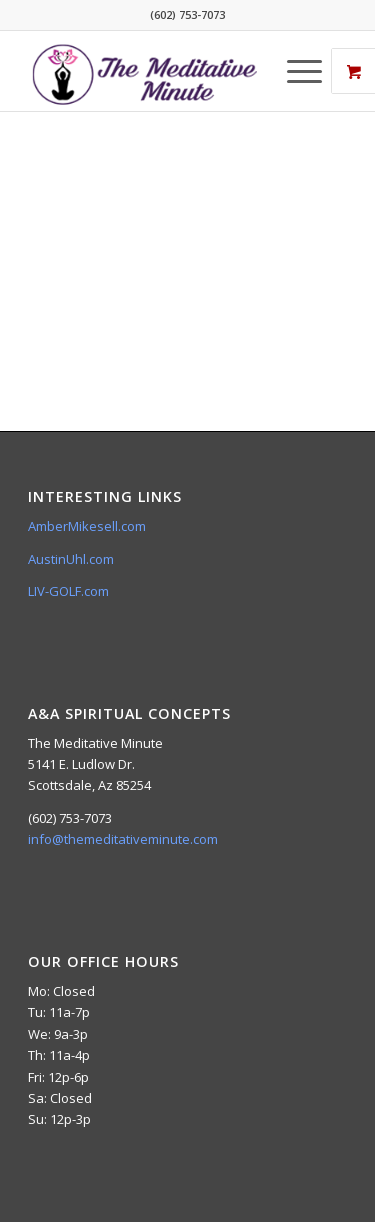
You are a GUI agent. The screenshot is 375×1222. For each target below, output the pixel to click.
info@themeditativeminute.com (123, 839)
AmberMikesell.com (87, 526)
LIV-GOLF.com (68, 591)
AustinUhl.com (71, 559)
